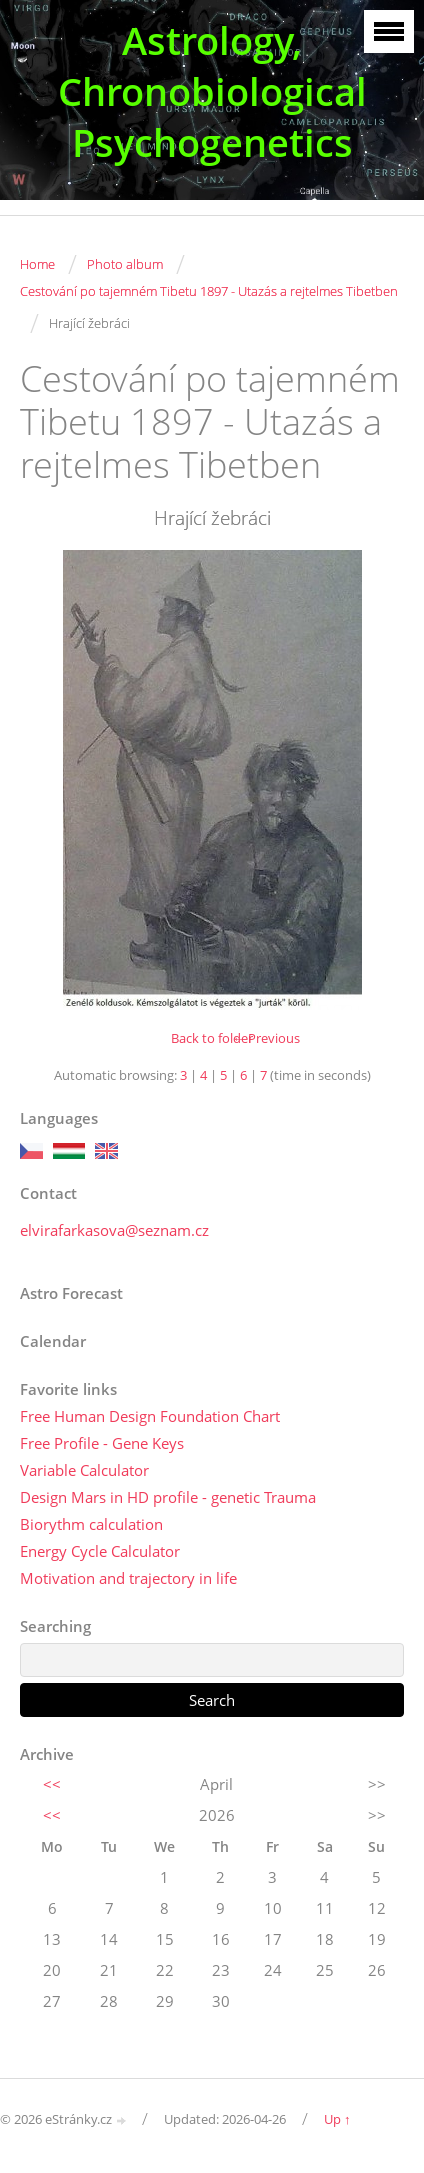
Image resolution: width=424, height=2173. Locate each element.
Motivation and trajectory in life (128, 1578)
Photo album (125, 264)
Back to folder (212, 1038)
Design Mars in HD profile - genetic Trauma (168, 1497)
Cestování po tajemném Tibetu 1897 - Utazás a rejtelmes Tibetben (209, 291)
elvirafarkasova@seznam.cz (114, 1230)
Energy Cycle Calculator (100, 1551)
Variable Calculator (84, 1470)
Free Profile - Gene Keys (102, 1443)
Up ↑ (337, 2119)
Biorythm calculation (91, 1524)
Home (37, 264)
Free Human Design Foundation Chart (150, 1416)
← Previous (266, 1038)
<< (52, 1784)
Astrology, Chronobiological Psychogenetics (212, 91)
